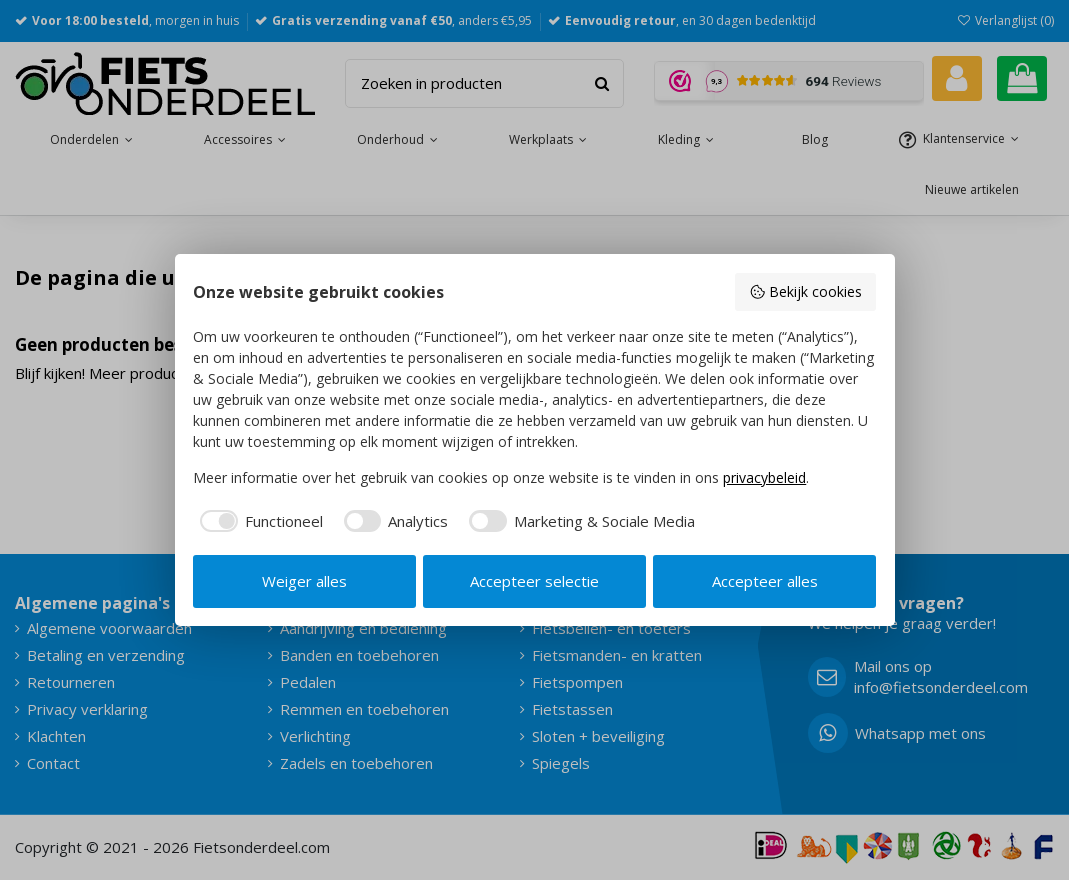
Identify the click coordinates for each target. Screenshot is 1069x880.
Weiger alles (304, 581)
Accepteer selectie (534, 581)
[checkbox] (258, 521)
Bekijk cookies (805, 291)
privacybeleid (764, 477)
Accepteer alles (765, 581)
